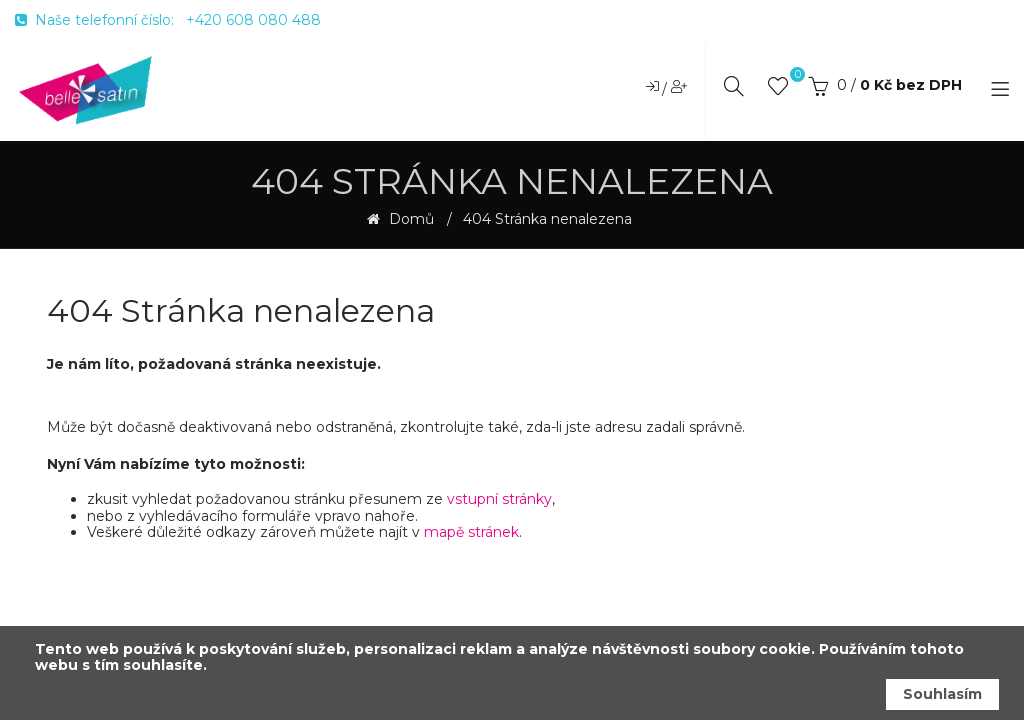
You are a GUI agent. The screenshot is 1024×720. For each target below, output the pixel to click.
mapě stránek (471, 532)
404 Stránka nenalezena (547, 219)
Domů (409, 219)
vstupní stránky (499, 499)
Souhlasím (942, 694)
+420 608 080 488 (253, 20)
